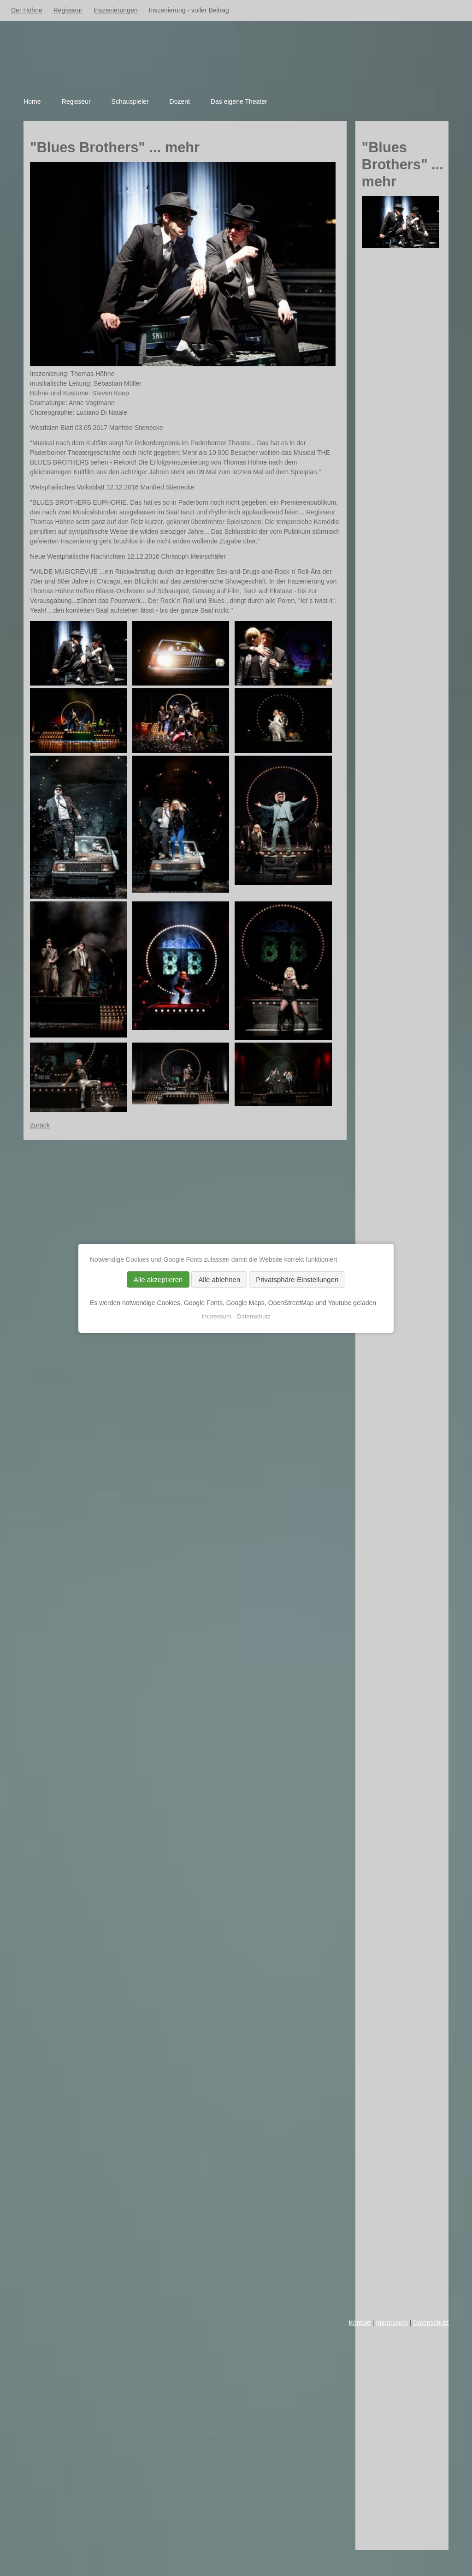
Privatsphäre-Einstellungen (297, 1279)
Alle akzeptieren (158, 1279)
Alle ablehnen (219, 1279)
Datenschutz (431, 2322)
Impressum (392, 2322)
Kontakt (360, 2322)
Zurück (40, 1125)
